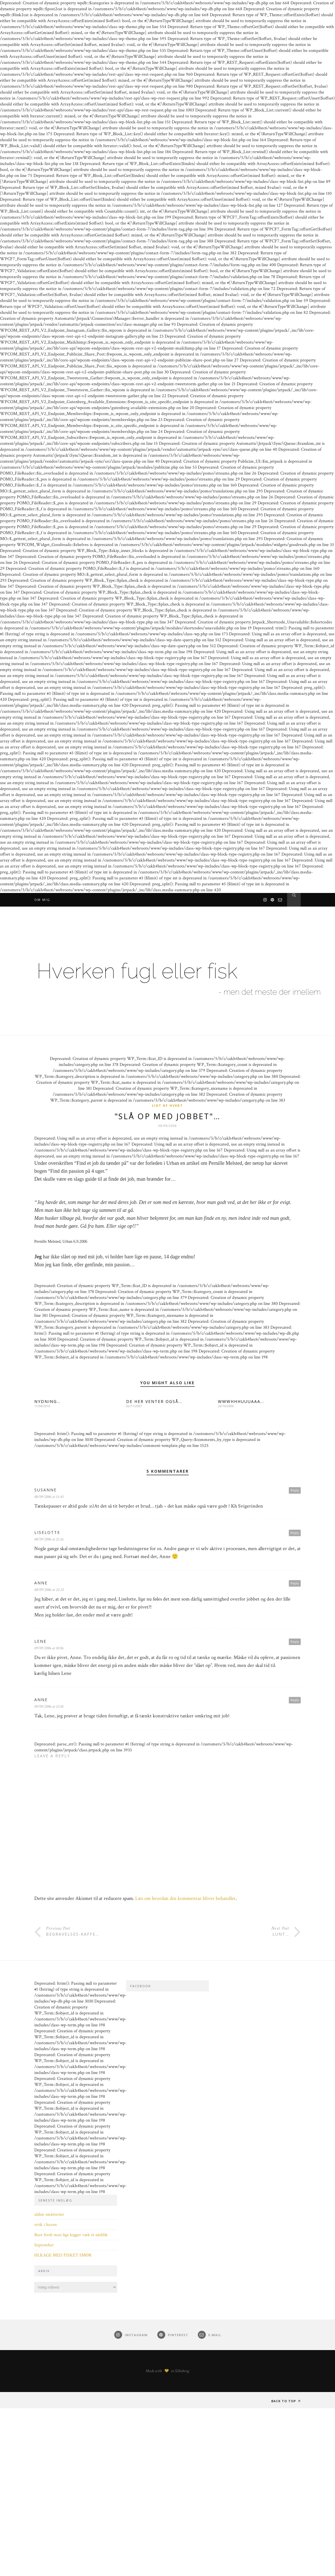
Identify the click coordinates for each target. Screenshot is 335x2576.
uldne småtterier (49, 2216)
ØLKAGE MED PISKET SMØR (63, 2256)
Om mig (42, 900)
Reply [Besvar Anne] (295, 1584)
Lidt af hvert (167, 1105)
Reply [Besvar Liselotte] (295, 1534)
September (44, 2246)
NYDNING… (47, 1402)
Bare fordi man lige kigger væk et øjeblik (71, 2236)
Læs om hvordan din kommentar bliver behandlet (185, 1899)
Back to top (286, 2402)
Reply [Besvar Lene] (295, 1643)
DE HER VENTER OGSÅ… (154, 1402)
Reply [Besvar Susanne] (295, 1491)
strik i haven (45, 2226)
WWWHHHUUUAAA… (241, 1402)
